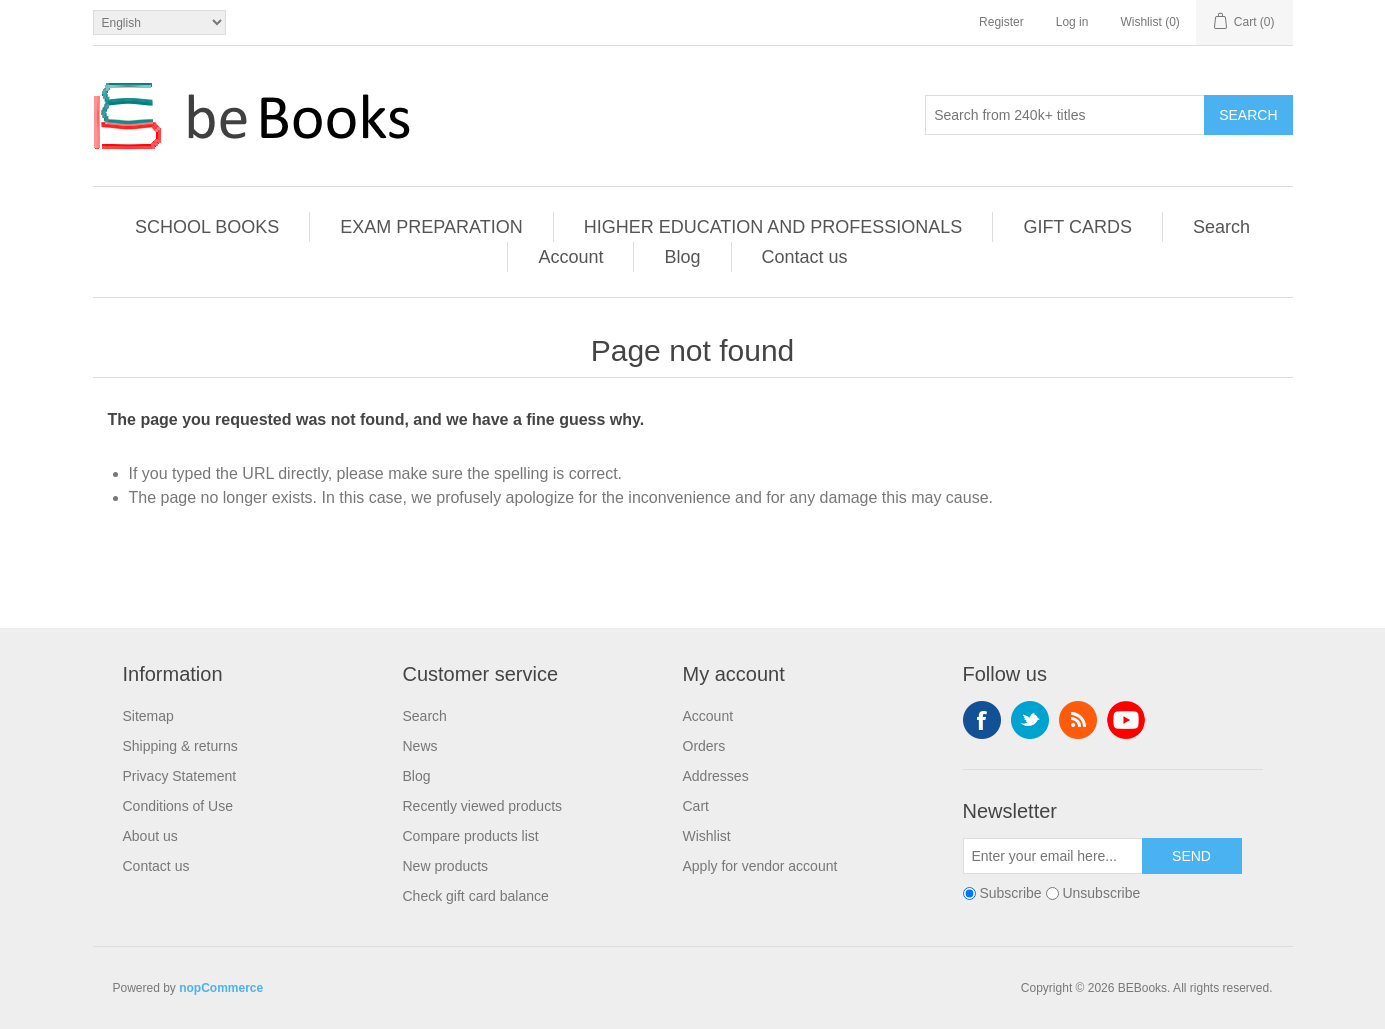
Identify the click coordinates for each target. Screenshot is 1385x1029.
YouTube (1126, 720)
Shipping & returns (180, 746)
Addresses (716, 776)
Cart (696, 806)
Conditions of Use (178, 806)
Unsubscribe (1101, 893)
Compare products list (471, 836)
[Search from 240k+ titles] (1065, 115)
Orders (704, 746)
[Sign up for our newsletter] (1053, 856)
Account (570, 257)
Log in (1072, 22)
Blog (682, 257)
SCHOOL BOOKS (207, 227)
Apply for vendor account (760, 866)
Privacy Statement (180, 776)
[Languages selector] (159, 22)
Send (1191, 856)
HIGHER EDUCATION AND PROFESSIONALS (773, 227)
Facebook (982, 720)
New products (446, 866)
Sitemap (148, 716)
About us (150, 836)
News (420, 746)
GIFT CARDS (1077, 227)
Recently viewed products (483, 806)
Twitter (1030, 720)
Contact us (805, 257)
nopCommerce (221, 988)
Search (1248, 115)
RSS (1078, 720)
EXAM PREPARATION (431, 227)
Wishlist (707, 836)
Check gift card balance (476, 896)
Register (1001, 22)
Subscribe (1010, 893)
